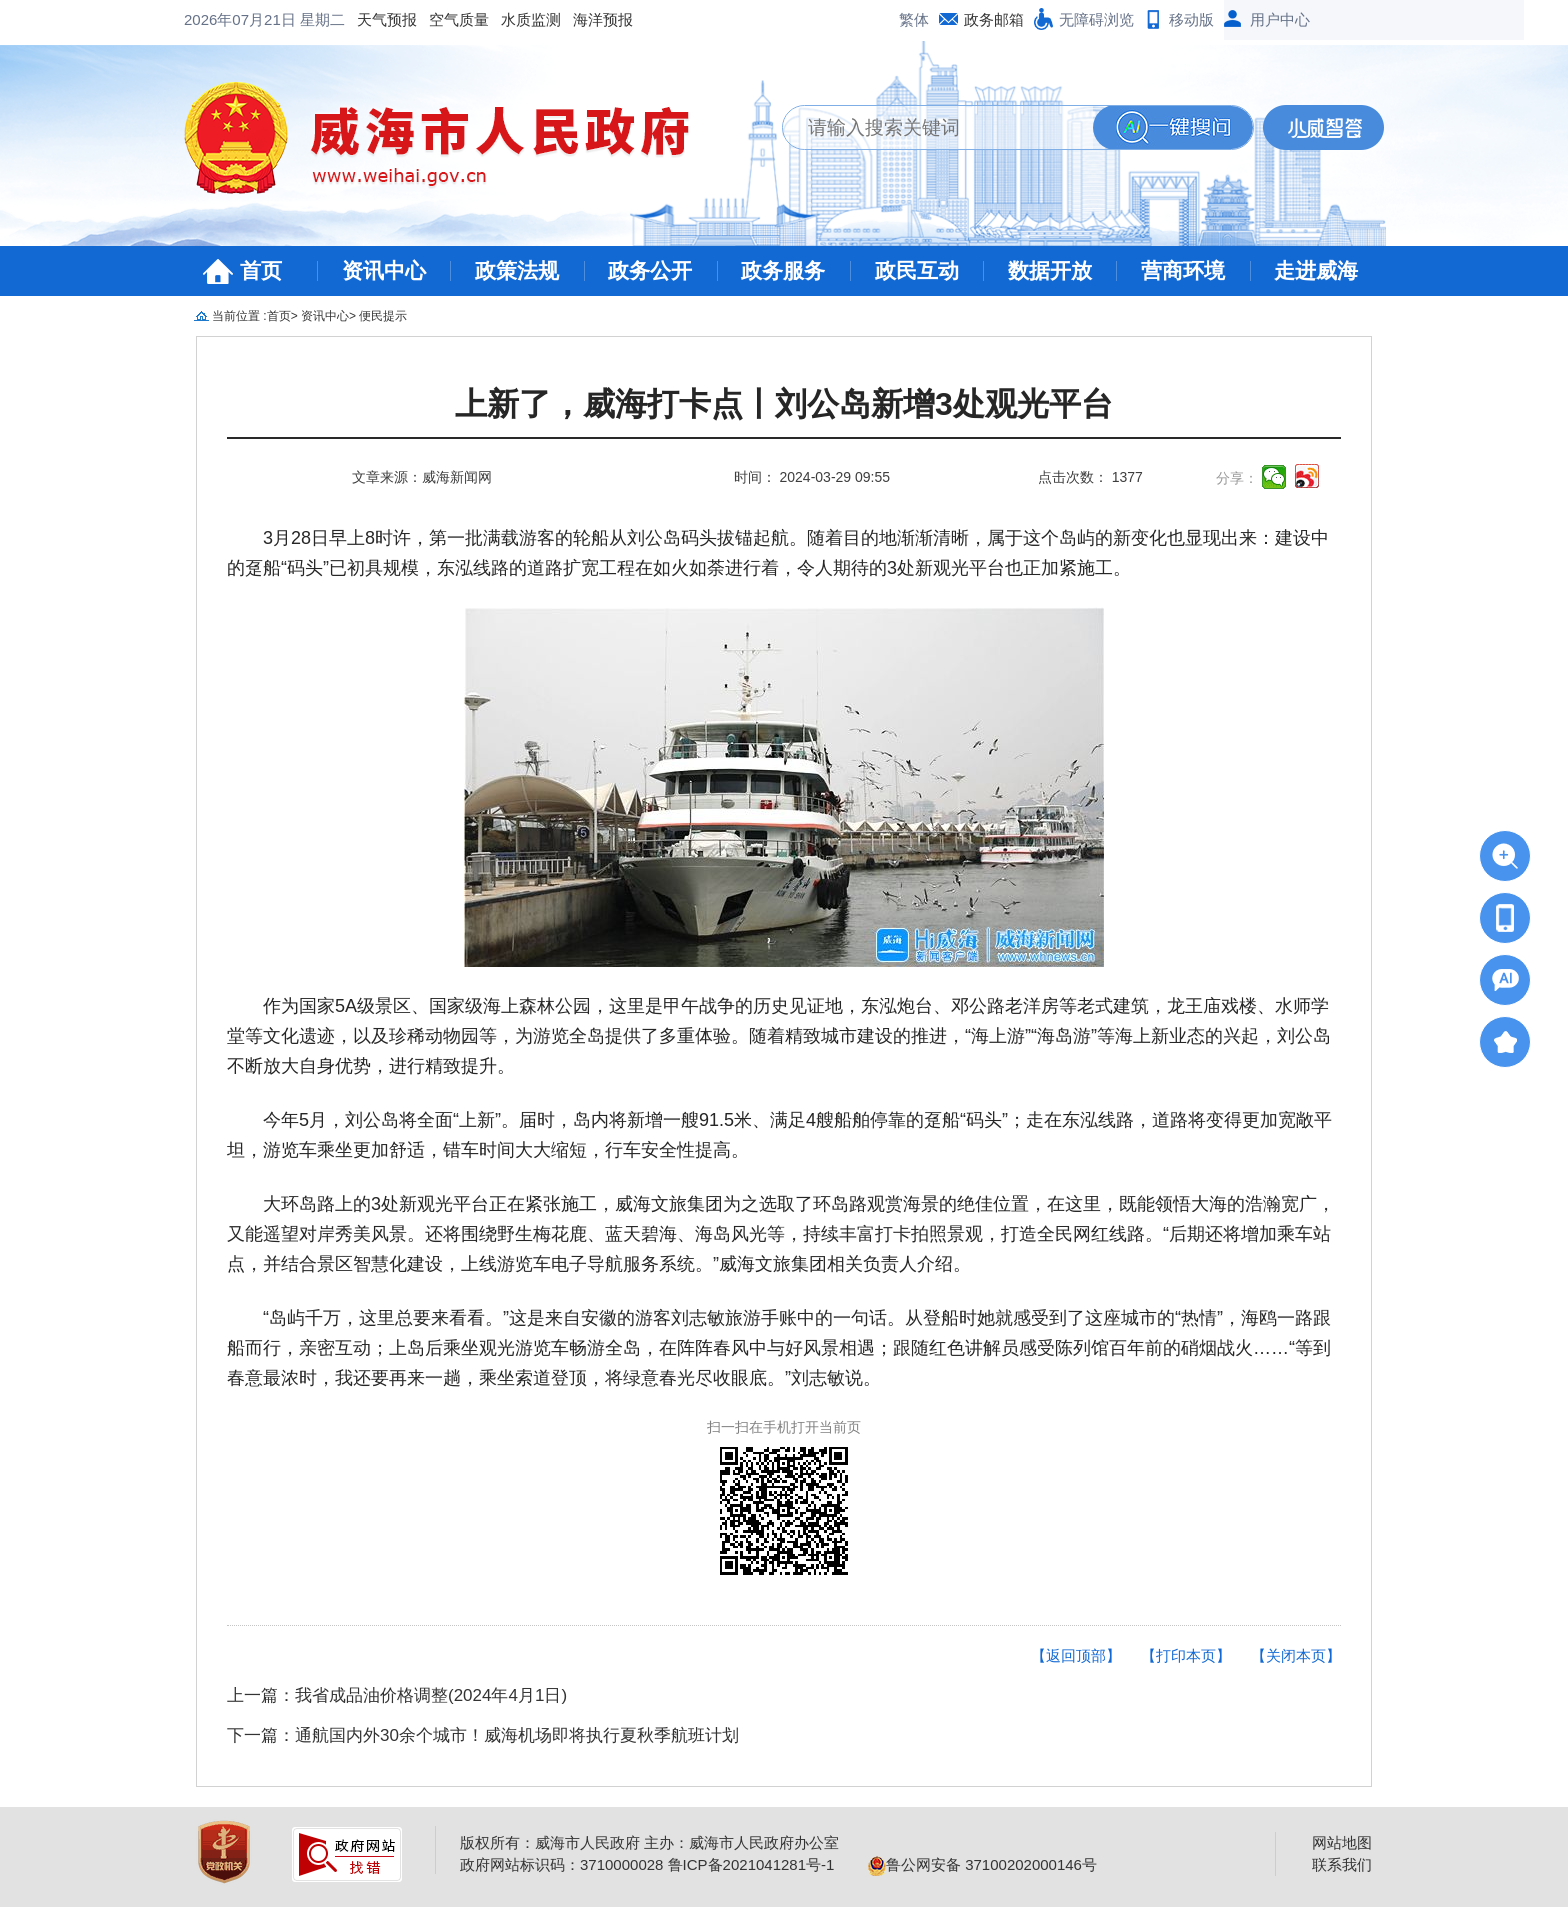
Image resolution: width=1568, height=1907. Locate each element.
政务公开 (650, 270)
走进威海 (1316, 270)
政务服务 (783, 270)
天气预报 (226, 19)
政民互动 (917, 270)
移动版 (1191, 19)
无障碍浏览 (1096, 19)
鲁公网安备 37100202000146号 (982, 1864)
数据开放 (1050, 270)
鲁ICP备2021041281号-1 (751, 1864)
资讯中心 (384, 270)
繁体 (914, 19)
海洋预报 (442, 19)
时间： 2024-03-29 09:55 (812, 477)
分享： (1237, 478)
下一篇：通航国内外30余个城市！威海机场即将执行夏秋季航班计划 (483, 1735)
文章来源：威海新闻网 (422, 477)
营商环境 (1183, 270)
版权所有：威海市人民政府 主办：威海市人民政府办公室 (649, 1842)
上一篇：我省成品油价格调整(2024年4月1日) (397, 1695)
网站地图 (1342, 1842)
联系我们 (1342, 1864)
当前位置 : (239, 316)
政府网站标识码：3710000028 (561, 1864)
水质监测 (370, 19)
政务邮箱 (994, 19)
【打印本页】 (1186, 1655)
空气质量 (298, 19)
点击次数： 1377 (1090, 477)
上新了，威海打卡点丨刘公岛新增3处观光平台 (784, 404)
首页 (261, 270)
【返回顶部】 (1076, 1655)
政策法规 (517, 270)
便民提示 (383, 316)
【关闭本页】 (1296, 1655)
